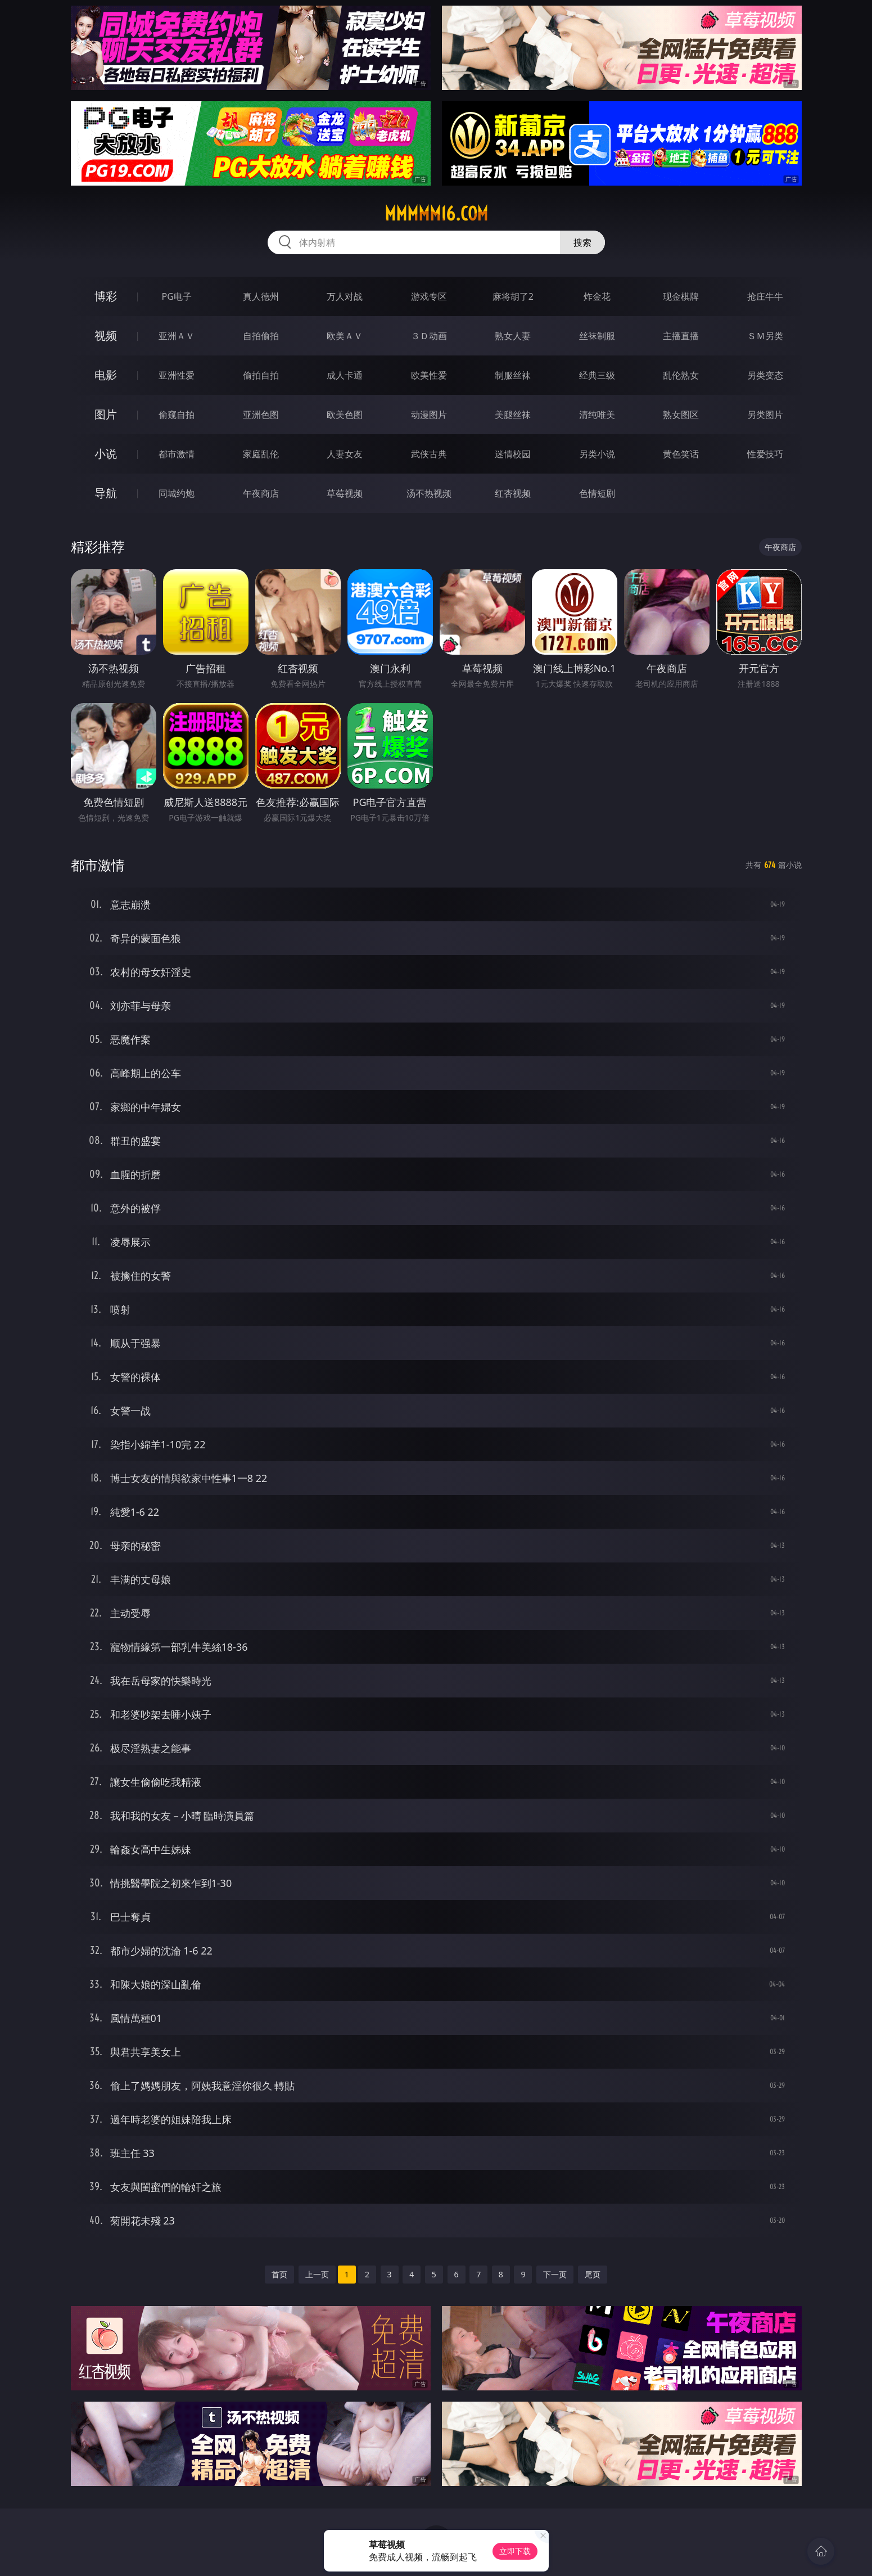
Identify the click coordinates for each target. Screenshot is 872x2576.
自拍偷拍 (261, 336)
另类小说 (597, 454)
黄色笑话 (681, 454)
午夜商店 (261, 493)
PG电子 (177, 296)
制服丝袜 (513, 375)
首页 (279, 2274)
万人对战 (345, 296)
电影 (105, 374)
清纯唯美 (597, 414)
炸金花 (597, 296)
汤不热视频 (428, 493)
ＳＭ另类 (765, 336)
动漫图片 (429, 414)
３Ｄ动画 (429, 336)
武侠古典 (429, 454)
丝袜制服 (597, 336)
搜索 (582, 242)
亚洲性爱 (177, 375)
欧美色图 (345, 414)
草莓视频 (345, 493)
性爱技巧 (765, 454)
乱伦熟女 (681, 375)
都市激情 (177, 454)
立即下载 (515, 2551)
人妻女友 (345, 454)
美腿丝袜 (513, 414)
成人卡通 (345, 375)
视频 (105, 335)
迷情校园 (513, 454)
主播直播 (681, 336)
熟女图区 (681, 414)
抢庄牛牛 (765, 296)
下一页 (555, 2274)
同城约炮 (177, 493)
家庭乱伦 (261, 454)
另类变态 (765, 375)
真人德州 (261, 296)
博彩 (105, 296)
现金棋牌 (681, 296)
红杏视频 (513, 493)
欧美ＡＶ (345, 336)
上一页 (317, 2274)
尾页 (592, 2274)
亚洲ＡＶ (177, 336)
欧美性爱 (429, 375)
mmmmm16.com (436, 213)
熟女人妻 (513, 336)
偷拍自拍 (261, 375)
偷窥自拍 (177, 414)
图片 (105, 414)
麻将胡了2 (513, 296)
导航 (105, 493)
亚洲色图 (261, 414)
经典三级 (597, 375)
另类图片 (765, 414)
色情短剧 (597, 493)
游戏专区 (429, 296)
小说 (105, 453)
